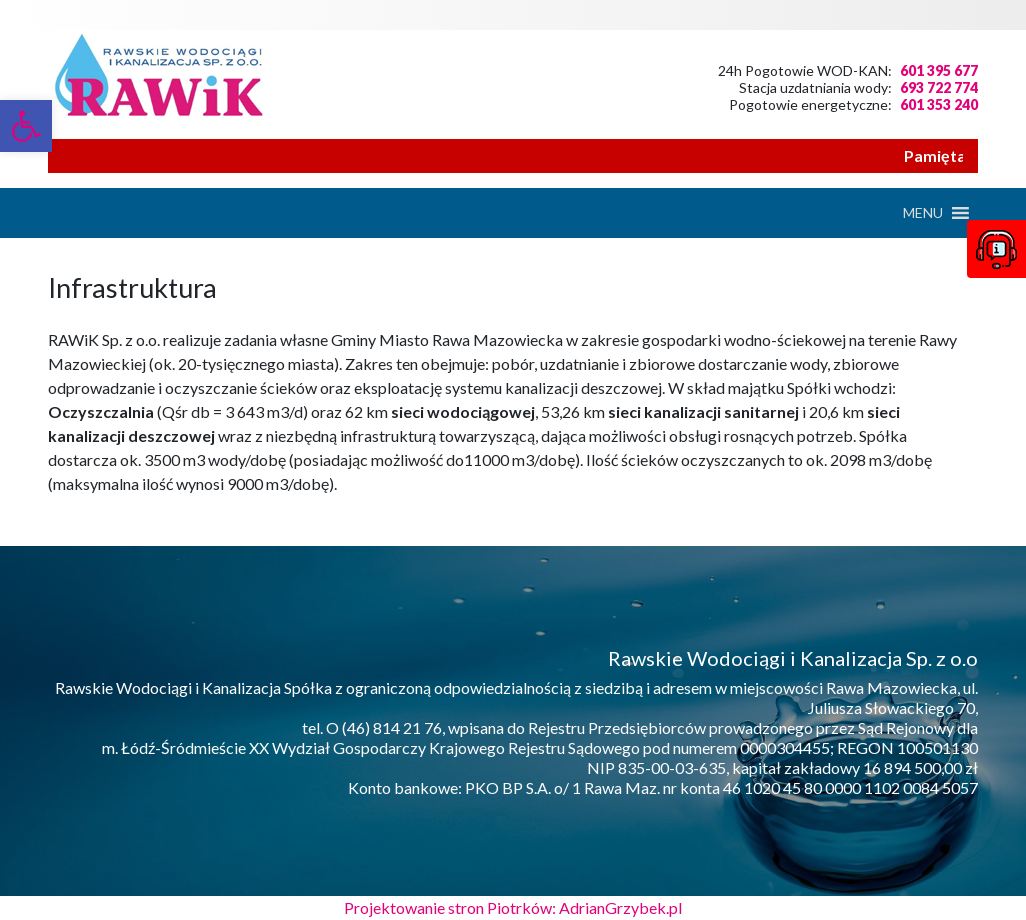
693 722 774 (939, 87)
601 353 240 (939, 104)
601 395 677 (939, 70)
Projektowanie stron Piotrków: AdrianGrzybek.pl (513, 907)
